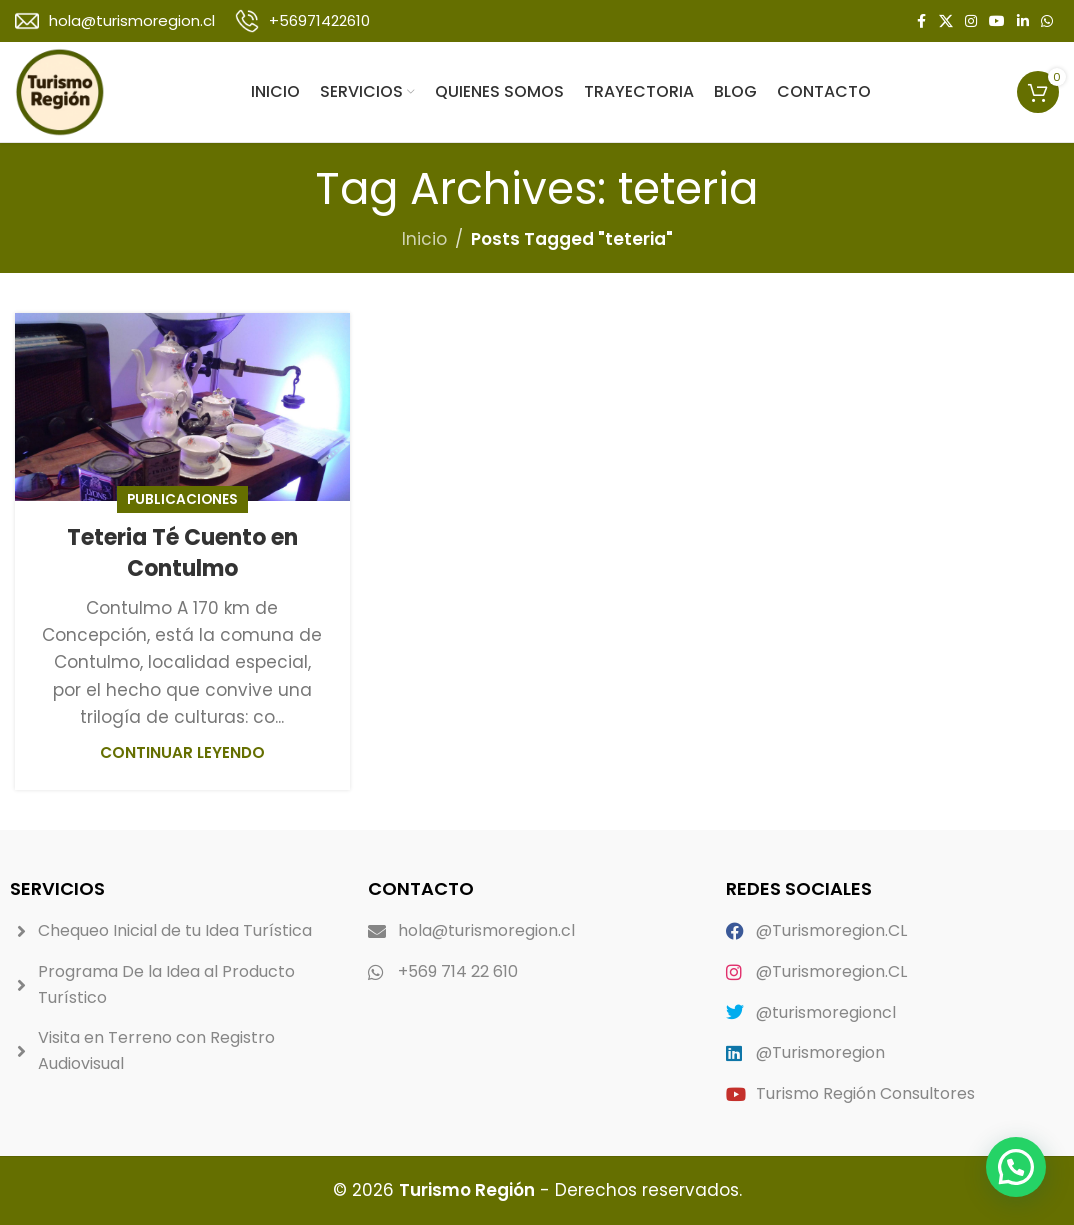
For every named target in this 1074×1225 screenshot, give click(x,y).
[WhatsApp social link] (1047, 21)
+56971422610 (319, 20)
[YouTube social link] (997, 21)
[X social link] (946, 21)
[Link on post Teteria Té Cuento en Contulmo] (182, 407)
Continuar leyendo (182, 752)
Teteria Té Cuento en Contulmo (182, 553)
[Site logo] (60, 91)
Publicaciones (182, 499)
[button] (1016, 1167)
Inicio (424, 239)
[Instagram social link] (971, 21)
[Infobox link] (115, 21)
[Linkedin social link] (1023, 21)
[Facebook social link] (921, 21)
